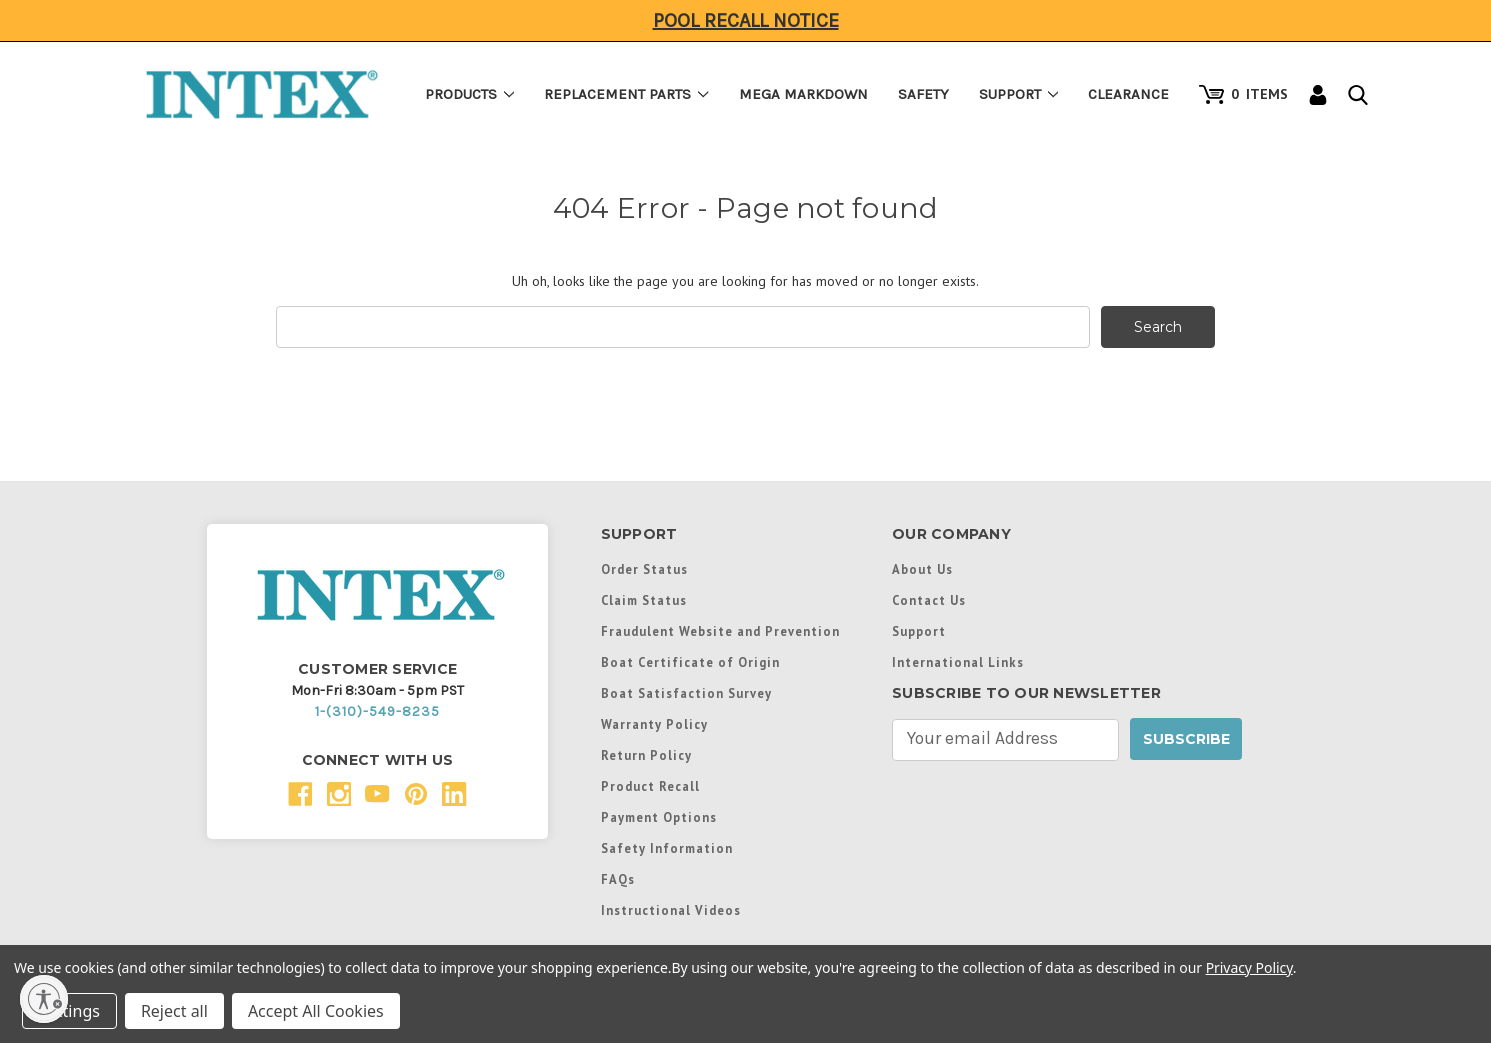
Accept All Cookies (316, 1011)
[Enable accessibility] (44, 999)
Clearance (1128, 94)
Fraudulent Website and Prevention (720, 631)
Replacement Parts (626, 94)
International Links (958, 662)
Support (1019, 94)
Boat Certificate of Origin (690, 662)
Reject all (174, 1011)
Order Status (644, 569)
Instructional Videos (671, 910)
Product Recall (650, 786)
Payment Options (659, 817)
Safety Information (667, 848)
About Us (922, 569)
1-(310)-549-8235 (377, 711)
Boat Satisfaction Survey (686, 693)
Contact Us (929, 600)
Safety (923, 94)
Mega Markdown (803, 94)
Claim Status (644, 600)
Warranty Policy (654, 724)
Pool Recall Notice (746, 20)
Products (470, 94)
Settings (69, 1011)
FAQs (618, 879)
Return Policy (646, 755)
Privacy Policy (1249, 967)
